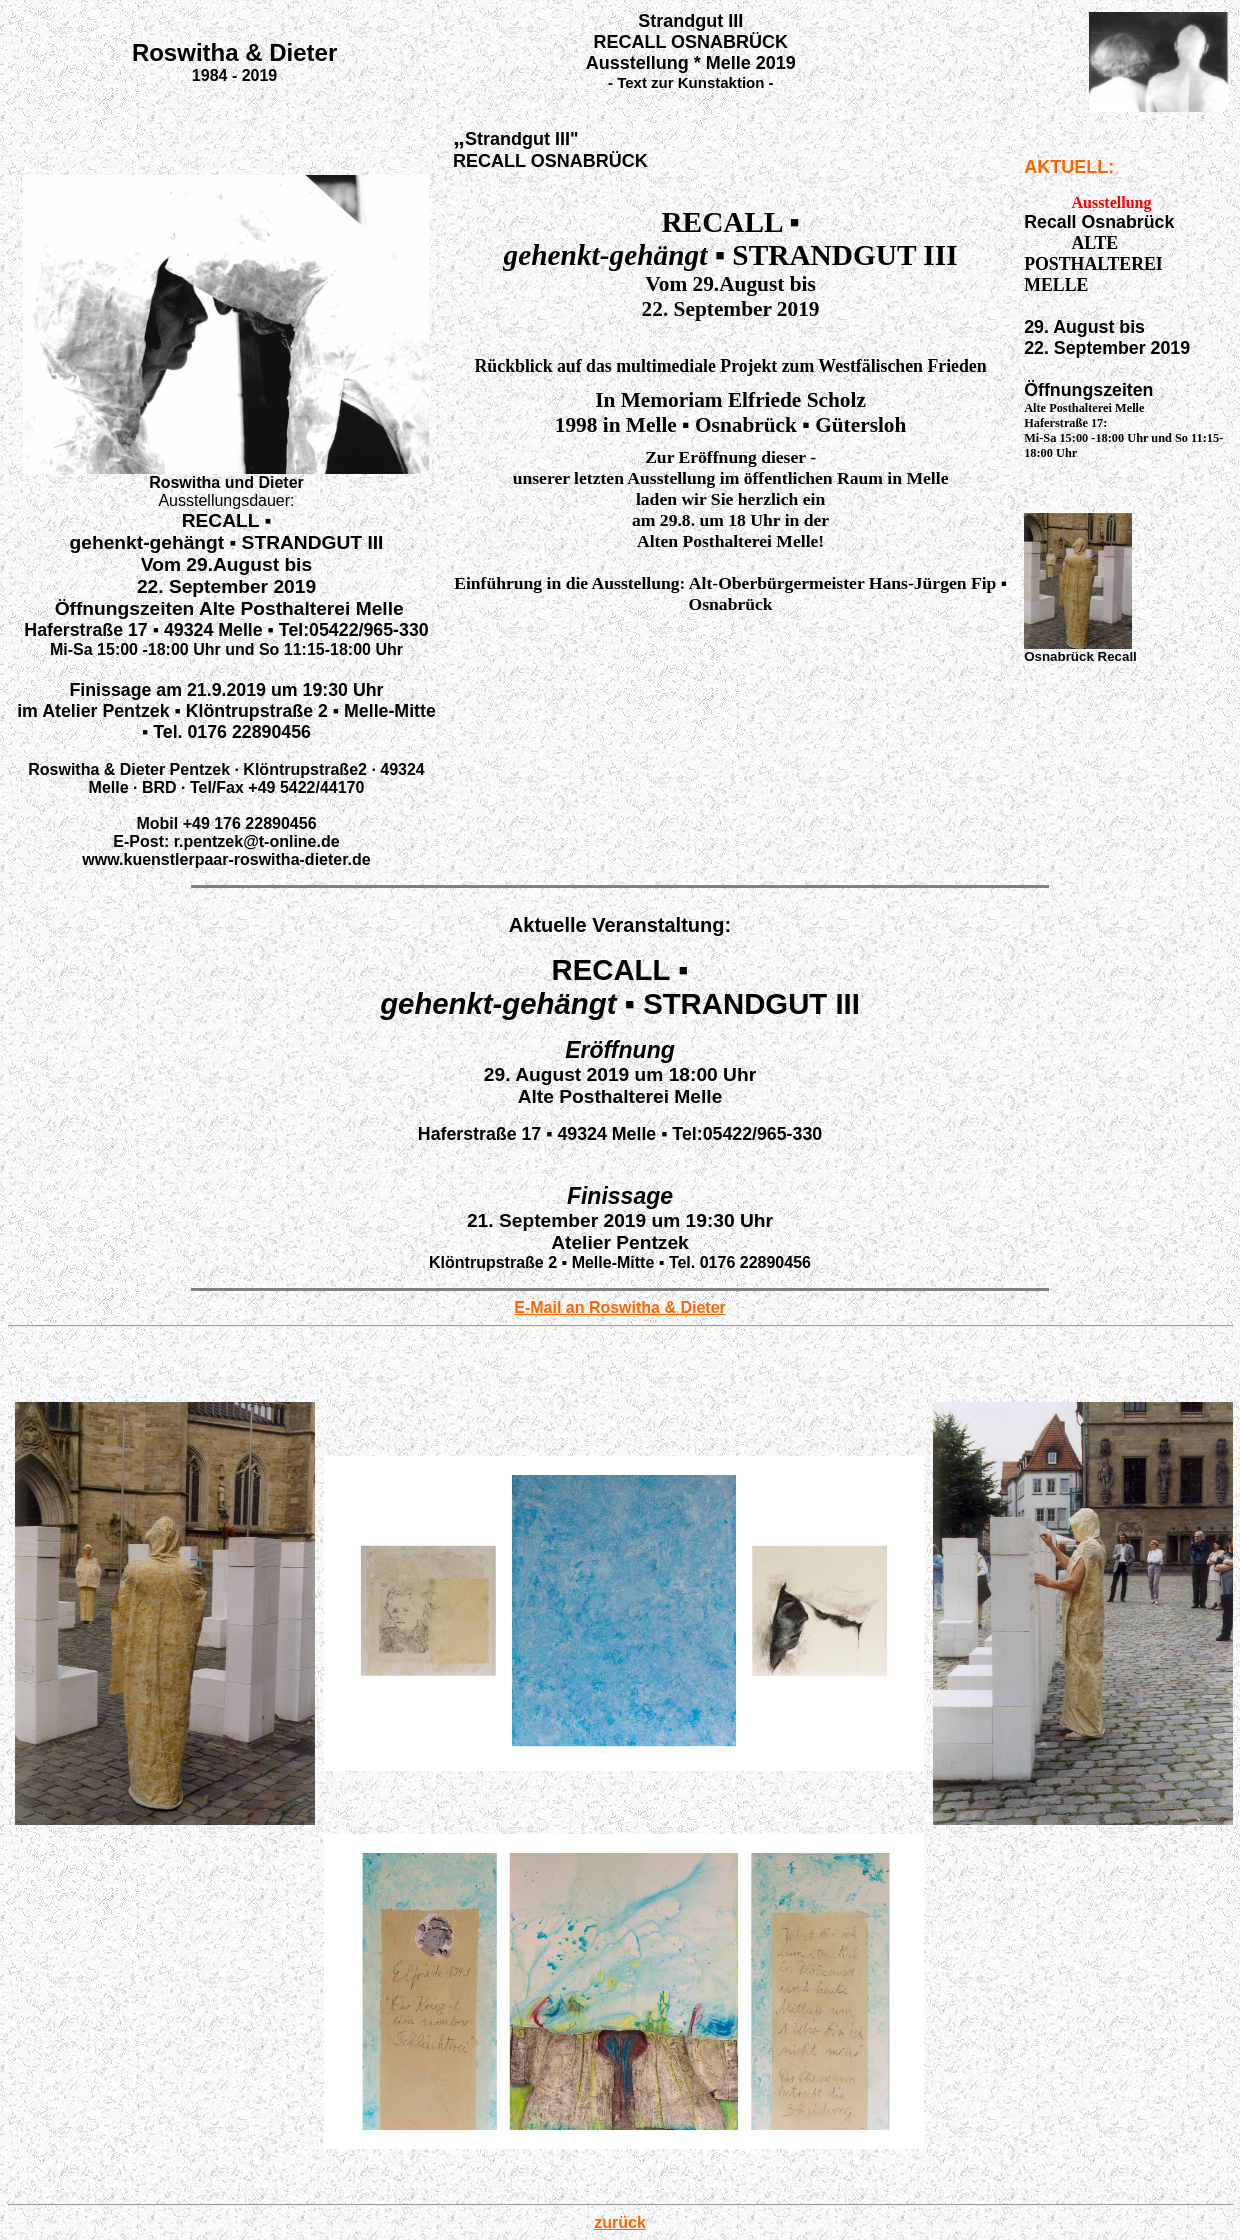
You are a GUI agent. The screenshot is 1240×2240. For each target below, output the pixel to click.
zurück (620, 2222)
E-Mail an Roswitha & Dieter (620, 1307)
